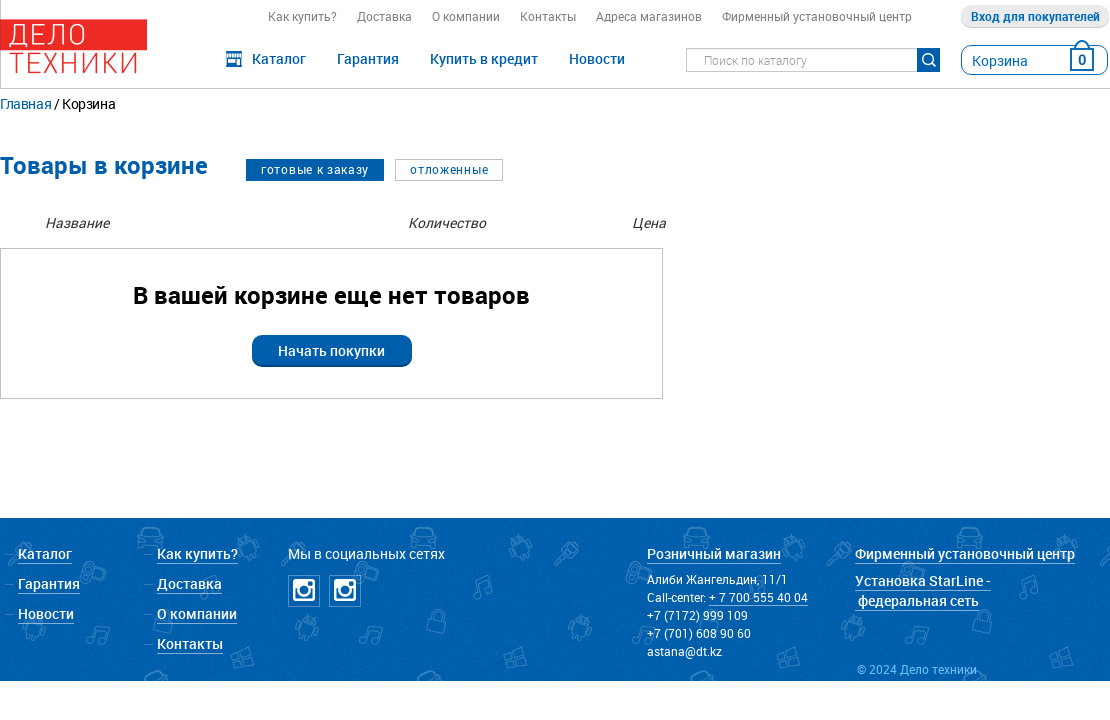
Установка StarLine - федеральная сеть (923, 590)
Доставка (384, 16)
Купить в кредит (484, 58)
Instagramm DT (304, 591)
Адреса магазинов (649, 16)
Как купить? (302, 16)
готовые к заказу (315, 169)
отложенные (449, 169)
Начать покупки (331, 350)
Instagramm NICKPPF (345, 591)
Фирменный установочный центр (817, 16)
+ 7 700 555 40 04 (758, 597)
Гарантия (368, 58)
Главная (25, 103)
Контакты (548, 16)
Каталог (279, 58)
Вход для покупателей (1035, 16)
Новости (597, 58)
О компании (466, 16)
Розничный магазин (714, 553)
